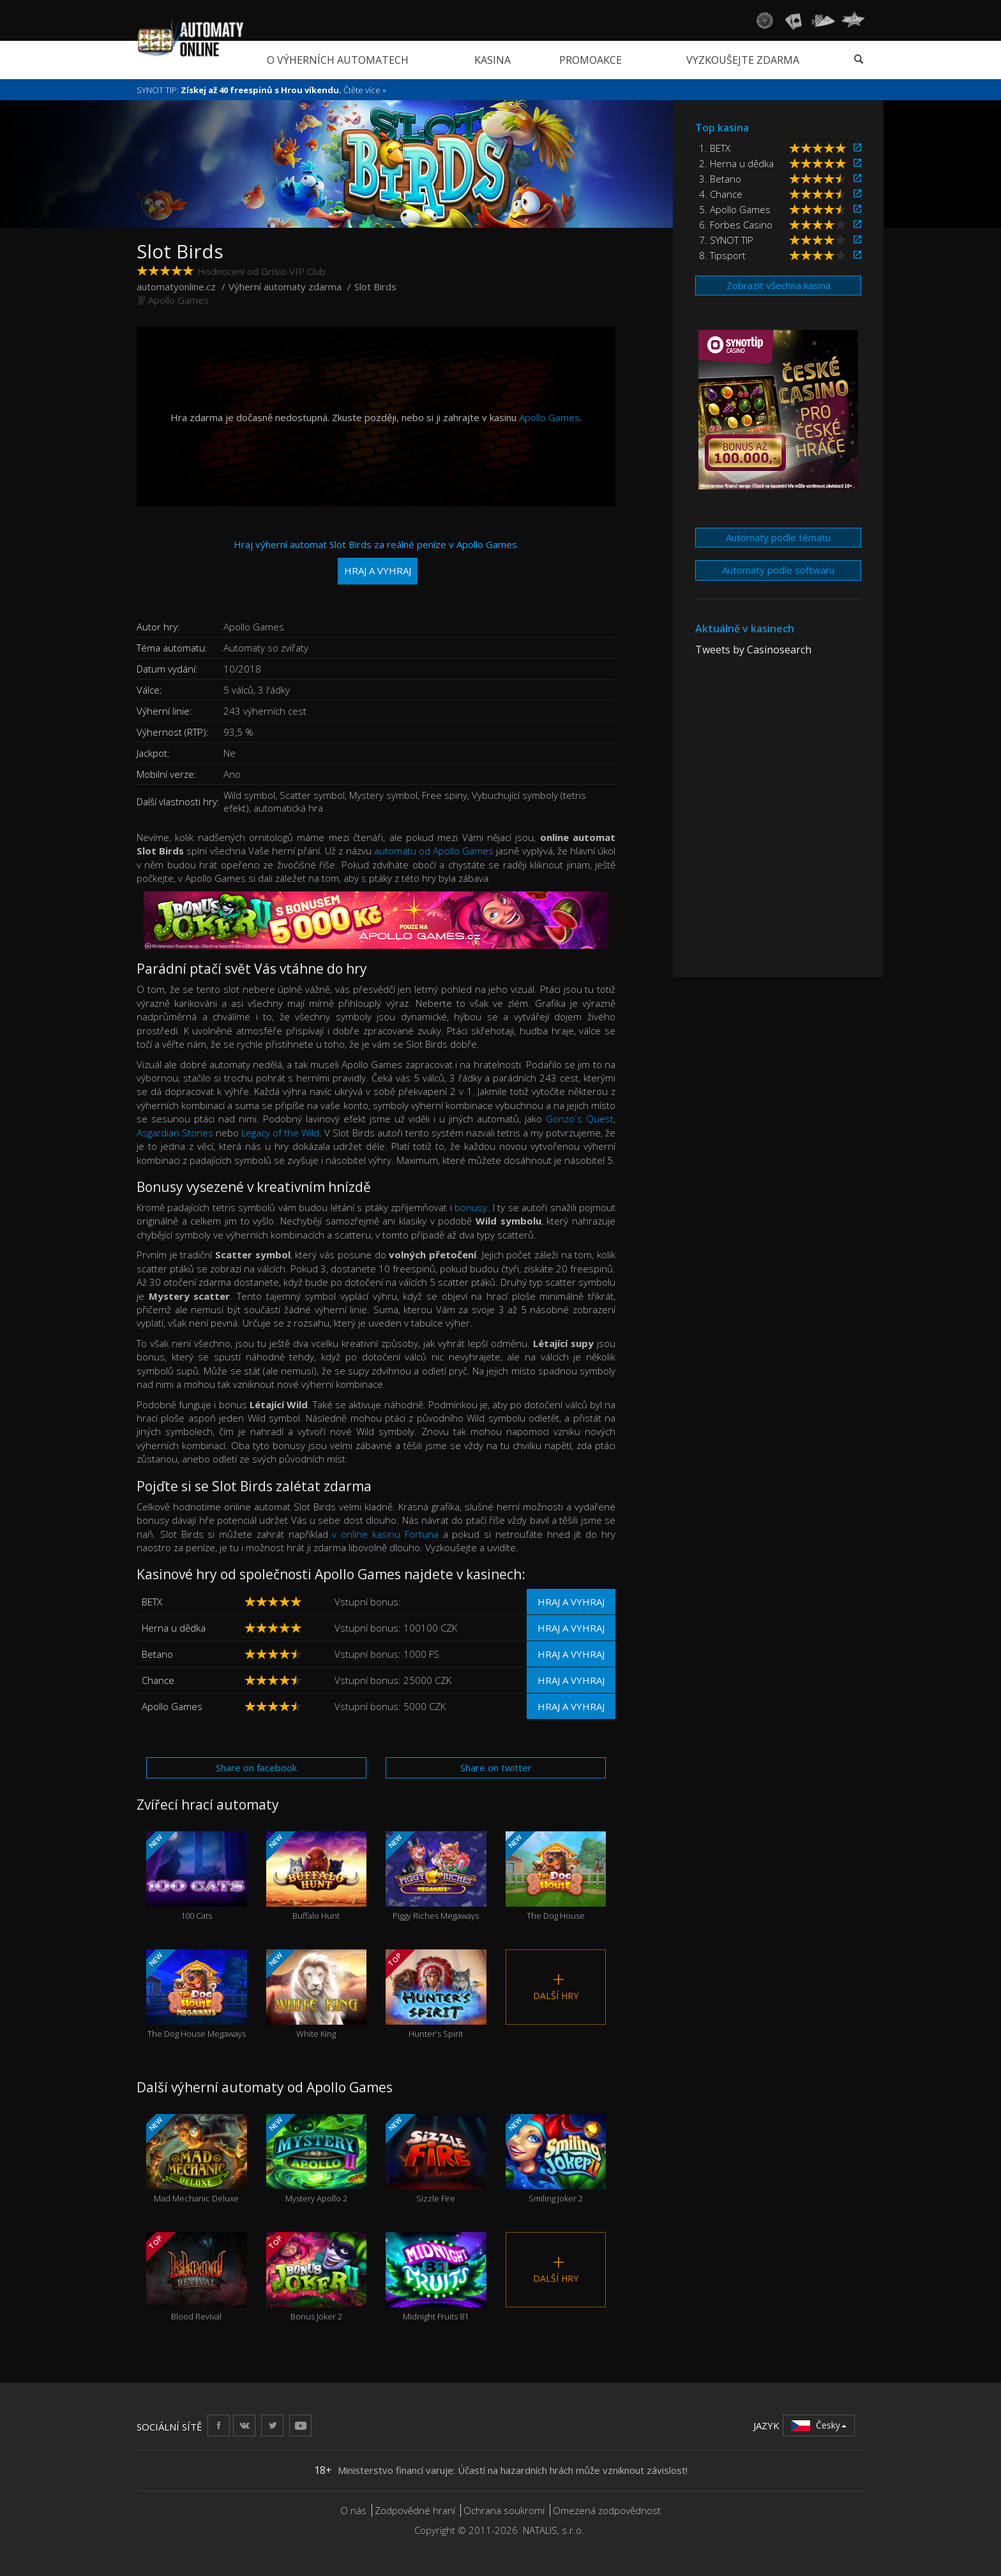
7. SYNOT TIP (726, 240)
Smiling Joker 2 (556, 2159)
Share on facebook (256, 1767)
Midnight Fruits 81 (436, 2277)
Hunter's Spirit (436, 1994)
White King (316, 1994)
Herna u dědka (174, 1627)
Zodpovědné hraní (415, 2510)
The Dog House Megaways (196, 1994)
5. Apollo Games (735, 209)
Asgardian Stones (175, 1132)
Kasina (492, 60)
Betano (157, 1654)
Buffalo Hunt (316, 1876)
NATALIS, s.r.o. (553, 2530)
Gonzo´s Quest (579, 1118)
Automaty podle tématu (778, 537)
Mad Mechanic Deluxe (196, 2159)
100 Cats (196, 1876)
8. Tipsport (722, 255)
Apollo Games (178, 300)
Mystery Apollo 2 (316, 2159)
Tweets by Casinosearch (753, 650)
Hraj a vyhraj (571, 1601)
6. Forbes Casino (735, 224)
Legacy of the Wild (280, 1132)
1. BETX (714, 148)
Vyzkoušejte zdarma (742, 60)
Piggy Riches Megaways (436, 1876)
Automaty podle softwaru (778, 569)
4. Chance (720, 194)
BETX (152, 1601)
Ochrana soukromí (504, 2510)
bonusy (471, 1207)
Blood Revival (196, 2277)
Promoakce (590, 60)
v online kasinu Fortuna (385, 1534)
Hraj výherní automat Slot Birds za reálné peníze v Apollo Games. (376, 561)
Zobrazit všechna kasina (778, 285)
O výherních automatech (338, 60)
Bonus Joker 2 (316, 2277)
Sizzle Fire (436, 2159)
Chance (158, 1680)
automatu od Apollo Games (434, 850)
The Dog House (556, 1876)
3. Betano (720, 178)
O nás (353, 2510)
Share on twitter (496, 1767)
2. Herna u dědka (736, 163)
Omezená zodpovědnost (607, 2510)
